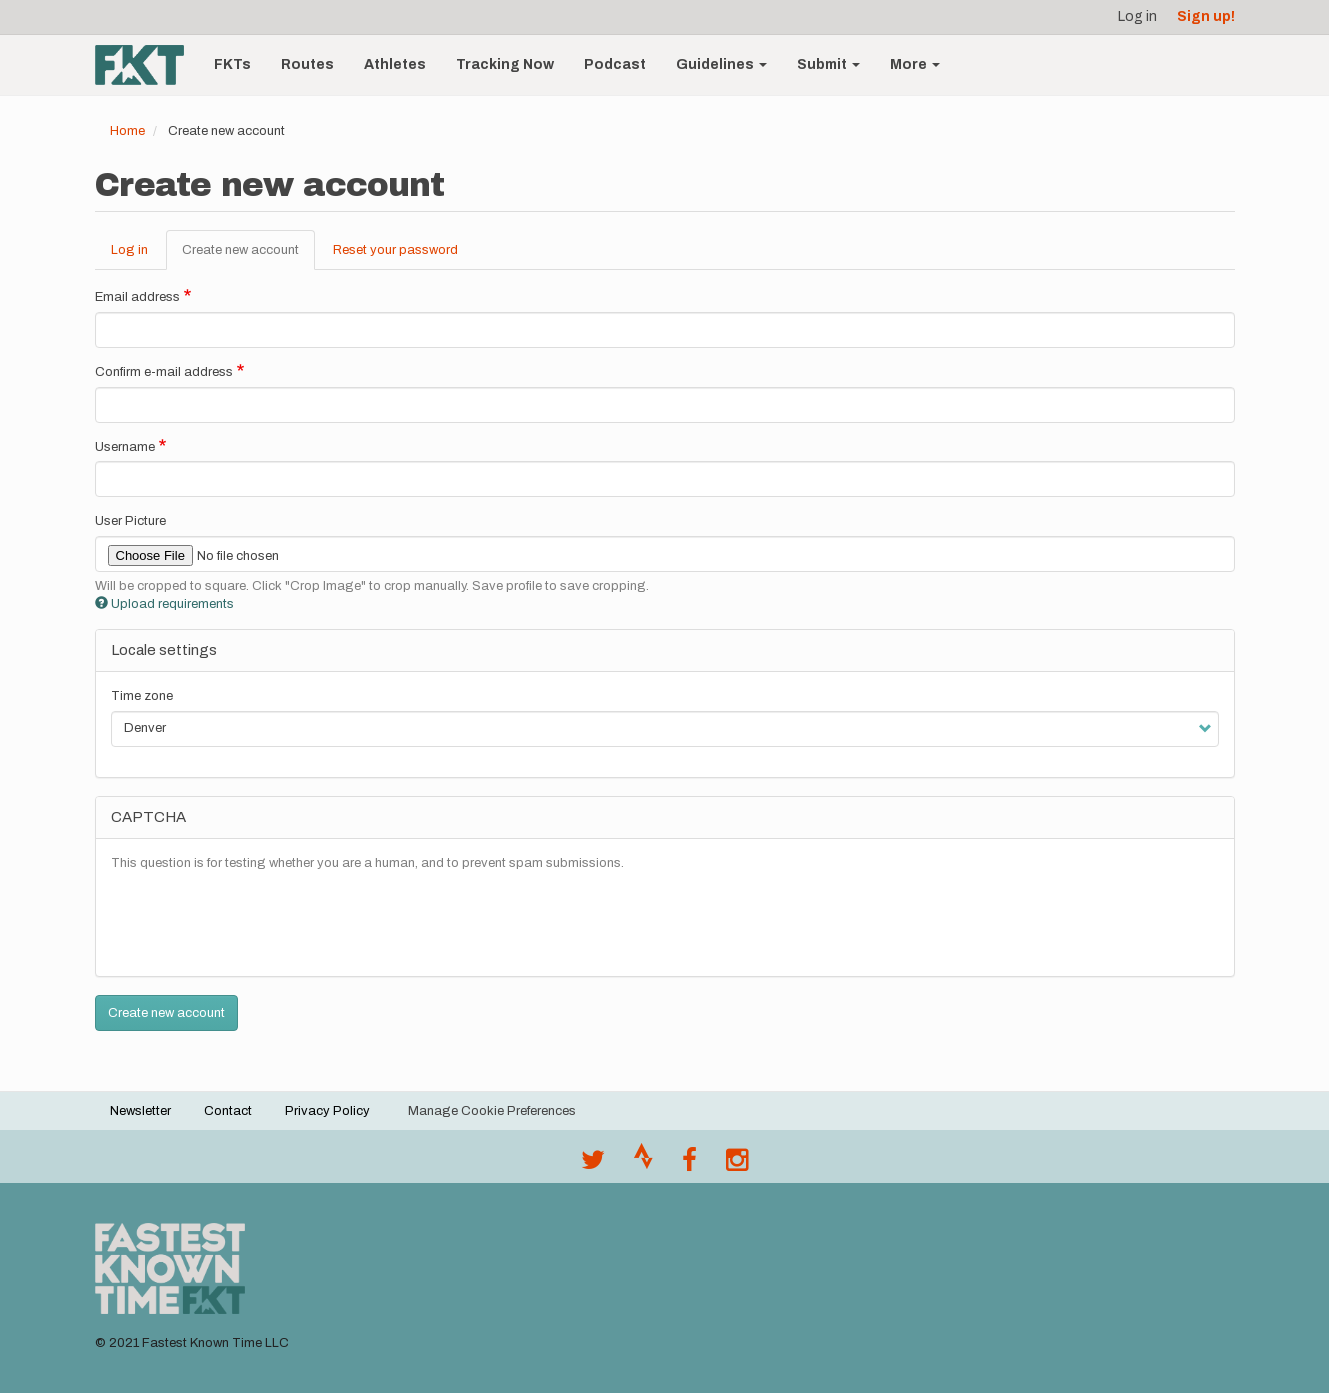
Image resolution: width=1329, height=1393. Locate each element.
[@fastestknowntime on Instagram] (737, 1165)
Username (125, 447)
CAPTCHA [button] (148, 817)
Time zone (142, 696)
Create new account (248, 256)
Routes (307, 64)
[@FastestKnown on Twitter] (593, 1165)
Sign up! (1206, 16)
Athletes (395, 64)
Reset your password (395, 250)
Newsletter (140, 1111)
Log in (1137, 16)
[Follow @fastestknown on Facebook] (689, 1165)
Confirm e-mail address (164, 372)
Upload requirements (164, 604)
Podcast (615, 64)
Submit (828, 64)
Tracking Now (505, 64)
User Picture (130, 521)
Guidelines (721, 64)
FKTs (232, 64)
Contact (228, 1111)
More (915, 64)
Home (127, 131)
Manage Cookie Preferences (492, 1111)
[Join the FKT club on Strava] (643, 1165)
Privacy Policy (327, 1111)
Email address (137, 297)
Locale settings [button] (164, 650)
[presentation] (263, 922)
